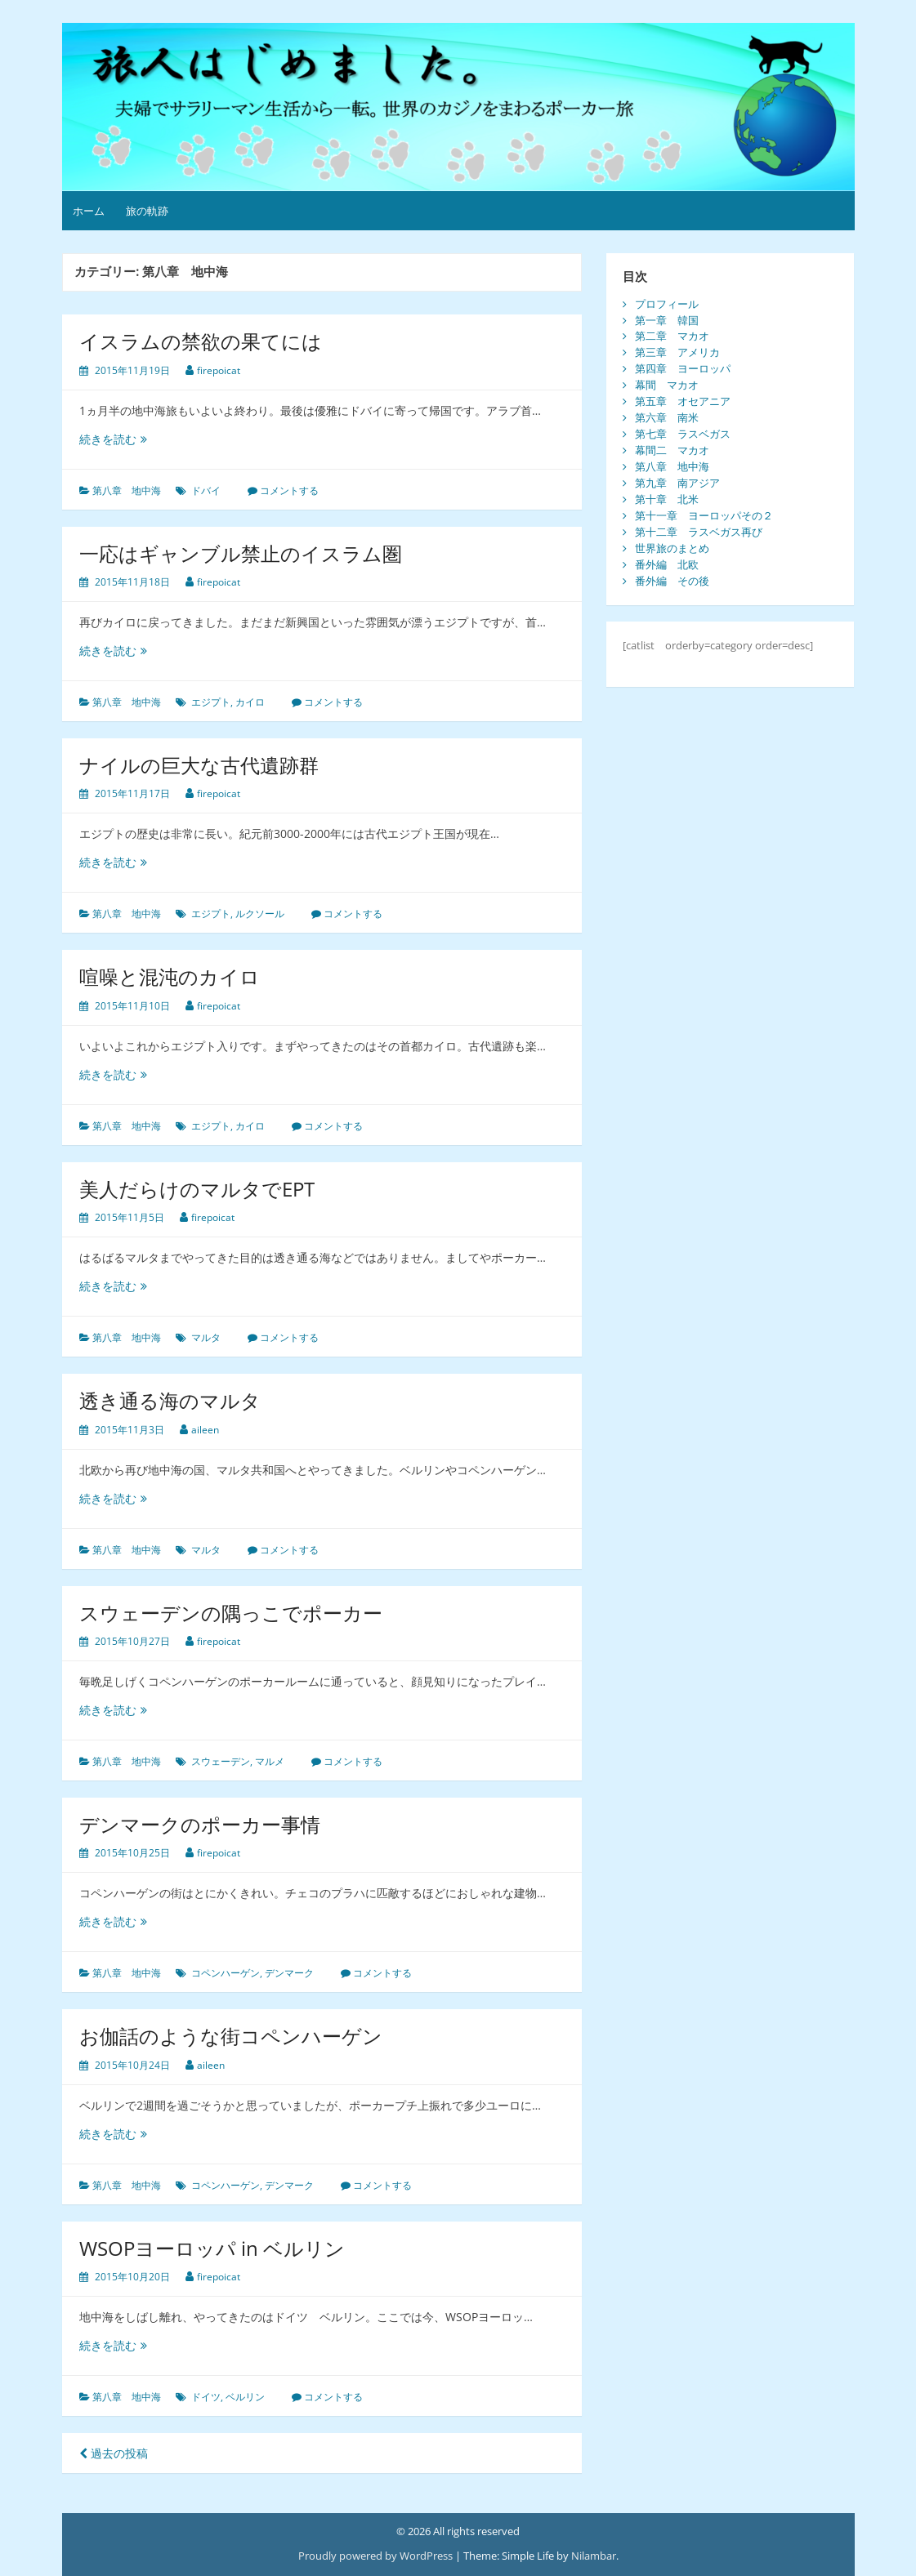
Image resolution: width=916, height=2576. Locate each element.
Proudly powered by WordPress (375, 2555)
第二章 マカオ (672, 335)
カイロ (250, 702)
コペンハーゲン (225, 1973)
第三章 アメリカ (677, 352)
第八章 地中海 (126, 490)
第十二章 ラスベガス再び (698, 531)
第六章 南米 (667, 417)
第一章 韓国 (667, 320)
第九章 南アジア (677, 482)
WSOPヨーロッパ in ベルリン (212, 2248)
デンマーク (289, 1973)
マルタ (206, 1337)
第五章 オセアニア (683, 401)
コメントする (289, 490)
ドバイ (206, 490)
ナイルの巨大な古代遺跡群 (199, 764)
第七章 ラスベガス (683, 433)
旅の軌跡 (147, 210)
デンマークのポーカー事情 (199, 1824)
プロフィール (667, 303)
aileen (205, 1430)
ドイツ (206, 2397)
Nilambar (593, 2555)
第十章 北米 (667, 499)
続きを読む (113, 439)
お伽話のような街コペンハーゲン (230, 2035)
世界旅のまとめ (672, 548)
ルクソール (259, 913)
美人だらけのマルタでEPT (197, 1188)
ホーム (89, 210)
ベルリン (245, 2397)
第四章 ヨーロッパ (683, 368)
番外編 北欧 (667, 564)
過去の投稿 (113, 2453)
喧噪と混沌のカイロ (169, 976)
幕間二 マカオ (672, 450)
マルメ (269, 1761)
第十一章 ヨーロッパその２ (704, 515)
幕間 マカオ (667, 384)
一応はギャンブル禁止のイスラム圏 (240, 553)
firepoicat (218, 370)
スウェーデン (220, 1761)
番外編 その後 (672, 580)
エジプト (210, 702)
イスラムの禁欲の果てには (200, 341)
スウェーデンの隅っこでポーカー (230, 1612)
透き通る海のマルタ (170, 1400)
